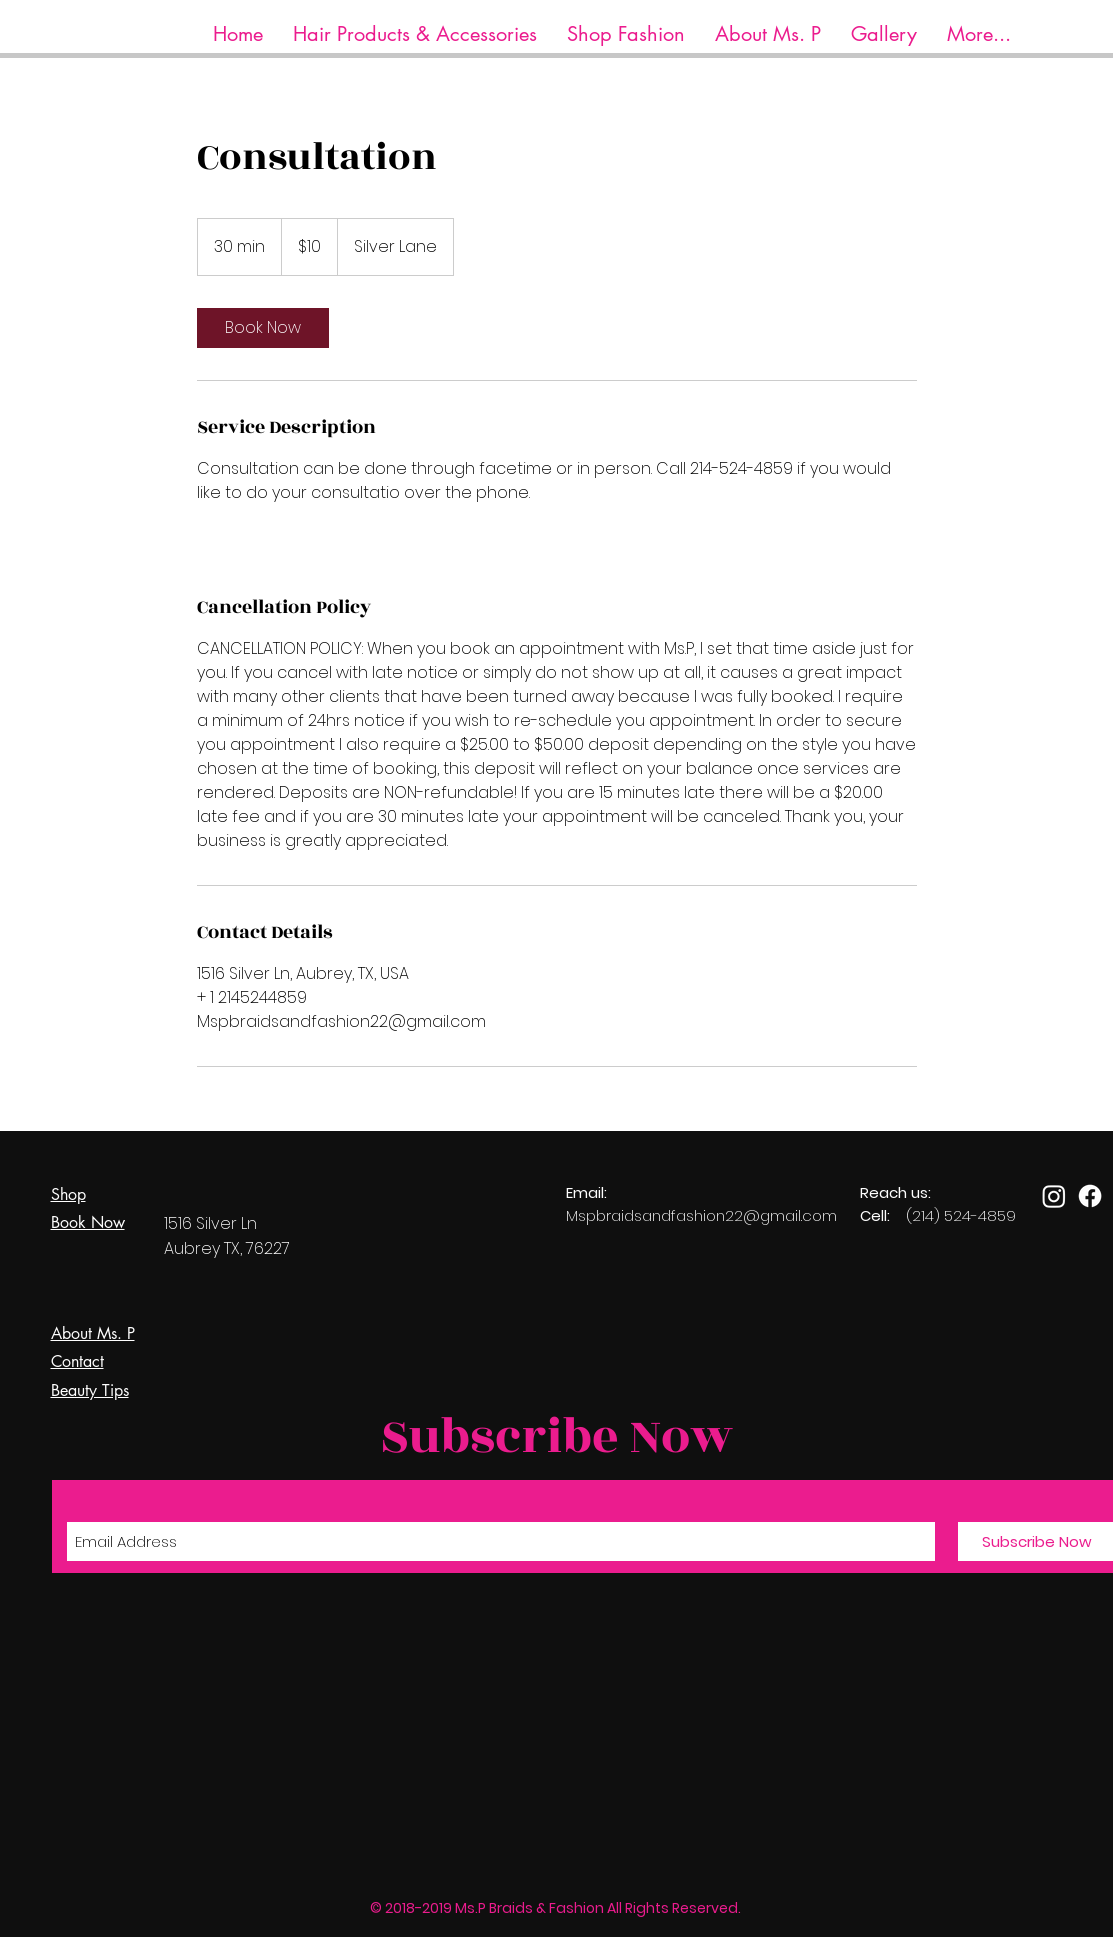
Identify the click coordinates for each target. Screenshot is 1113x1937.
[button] (415, 34)
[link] (263, 328)
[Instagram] (1054, 1196)
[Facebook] (1090, 1196)
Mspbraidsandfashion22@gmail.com (701, 1215)
